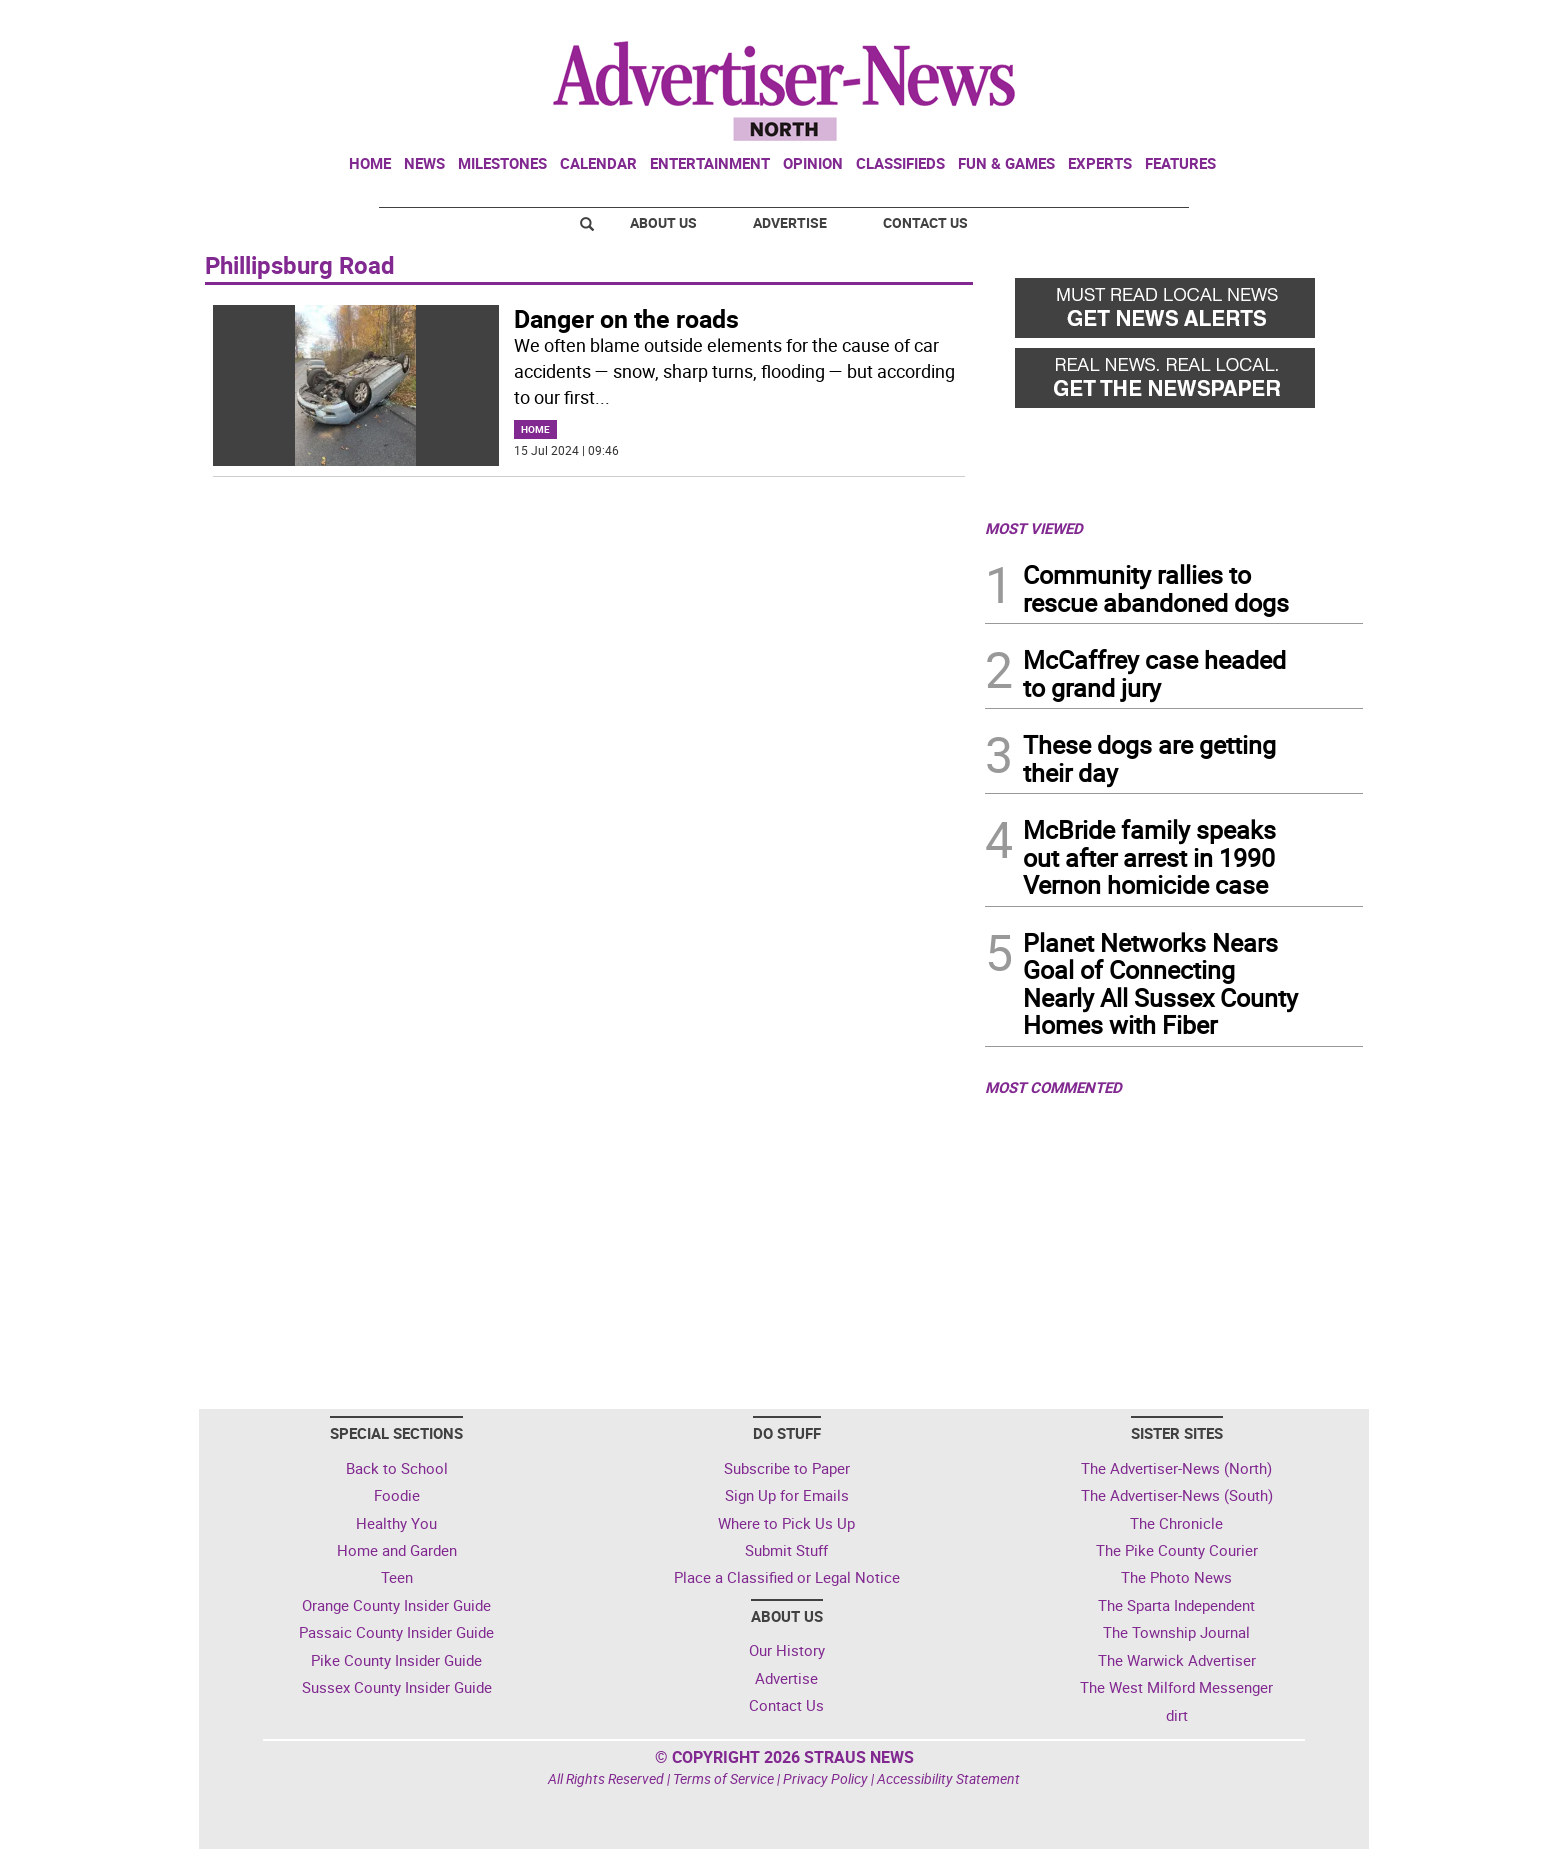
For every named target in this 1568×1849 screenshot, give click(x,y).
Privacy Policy (825, 1778)
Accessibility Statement (948, 1778)
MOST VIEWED (1034, 528)
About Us (663, 222)
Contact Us (925, 222)
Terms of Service (723, 1778)
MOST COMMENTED (1053, 1087)
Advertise (790, 222)
